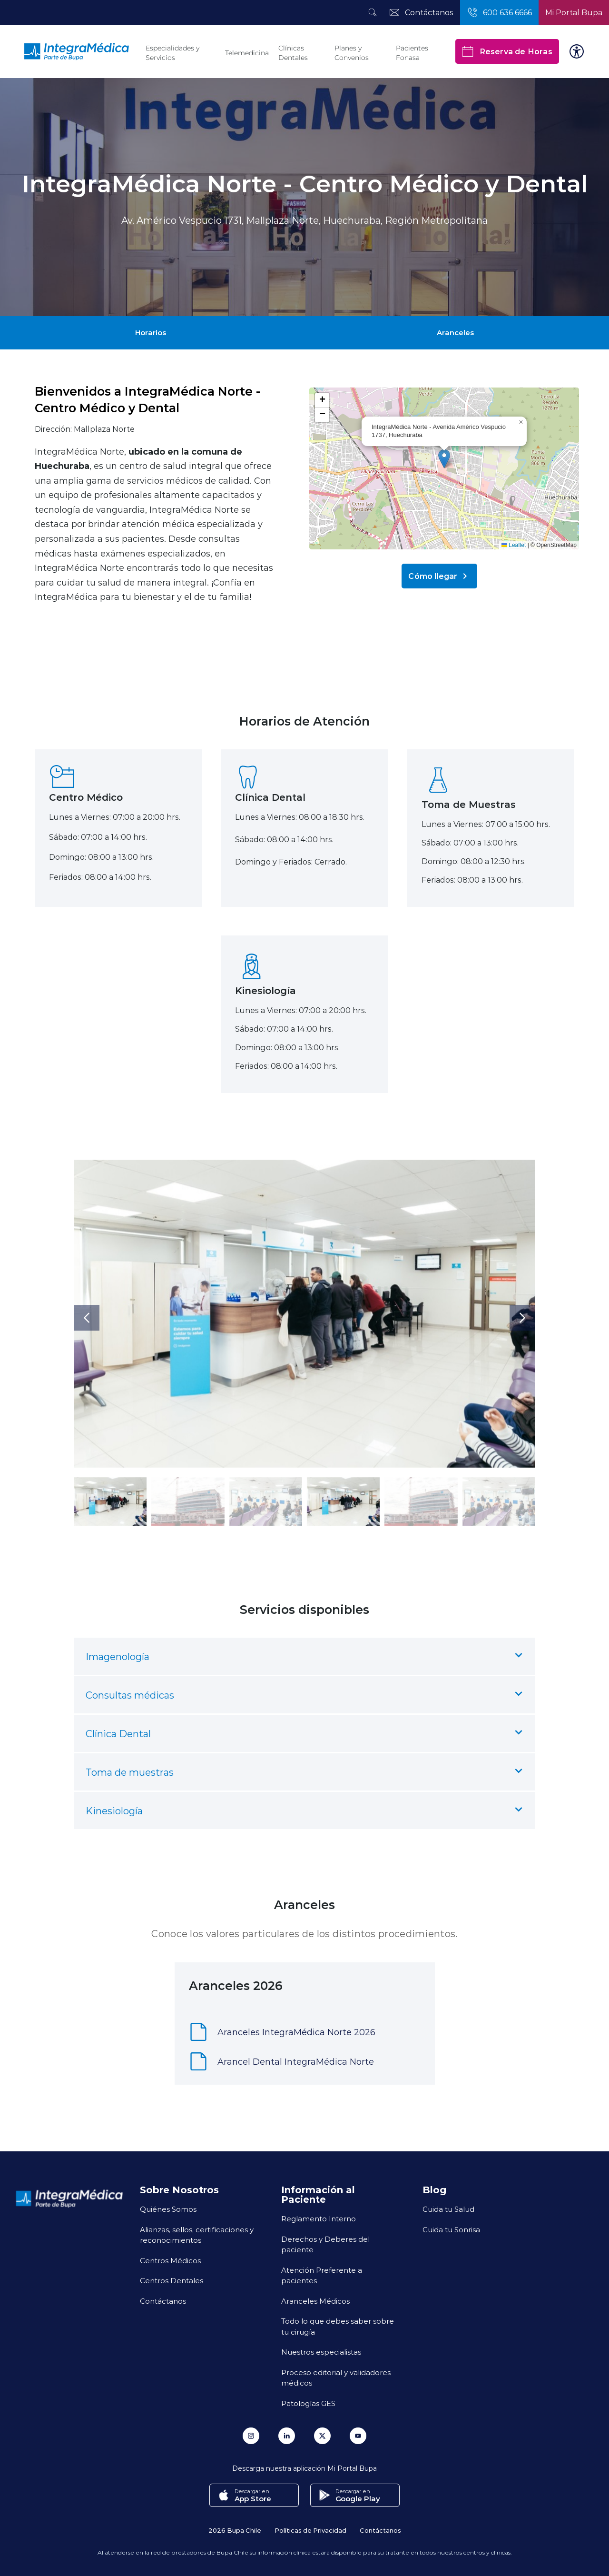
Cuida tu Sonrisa (451, 2229)
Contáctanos (163, 2301)
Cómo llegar (439, 576)
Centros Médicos (170, 2260)
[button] (444, 458)
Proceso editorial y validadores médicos (336, 2377)
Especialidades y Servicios (172, 53)
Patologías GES (308, 2403)
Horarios (150, 332)
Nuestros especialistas (321, 2352)
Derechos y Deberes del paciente (325, 2244)
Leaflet (513, 545)
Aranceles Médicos (315, 2301)
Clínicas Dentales (293, 53)
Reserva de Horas (507, 51)
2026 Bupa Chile (234, 2530)
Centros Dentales (171, 2280)
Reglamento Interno (318, 2218)
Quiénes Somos (168, 2209)
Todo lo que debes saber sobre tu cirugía (337, 2326)
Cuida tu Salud (448, 2209)
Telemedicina (247, 53)
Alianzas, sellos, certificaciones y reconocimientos (197, 2235)
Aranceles (455, 332)
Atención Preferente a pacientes (321, 2275)
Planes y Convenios (351, 53)
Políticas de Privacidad (310, 2530)
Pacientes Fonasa (412, 53)
